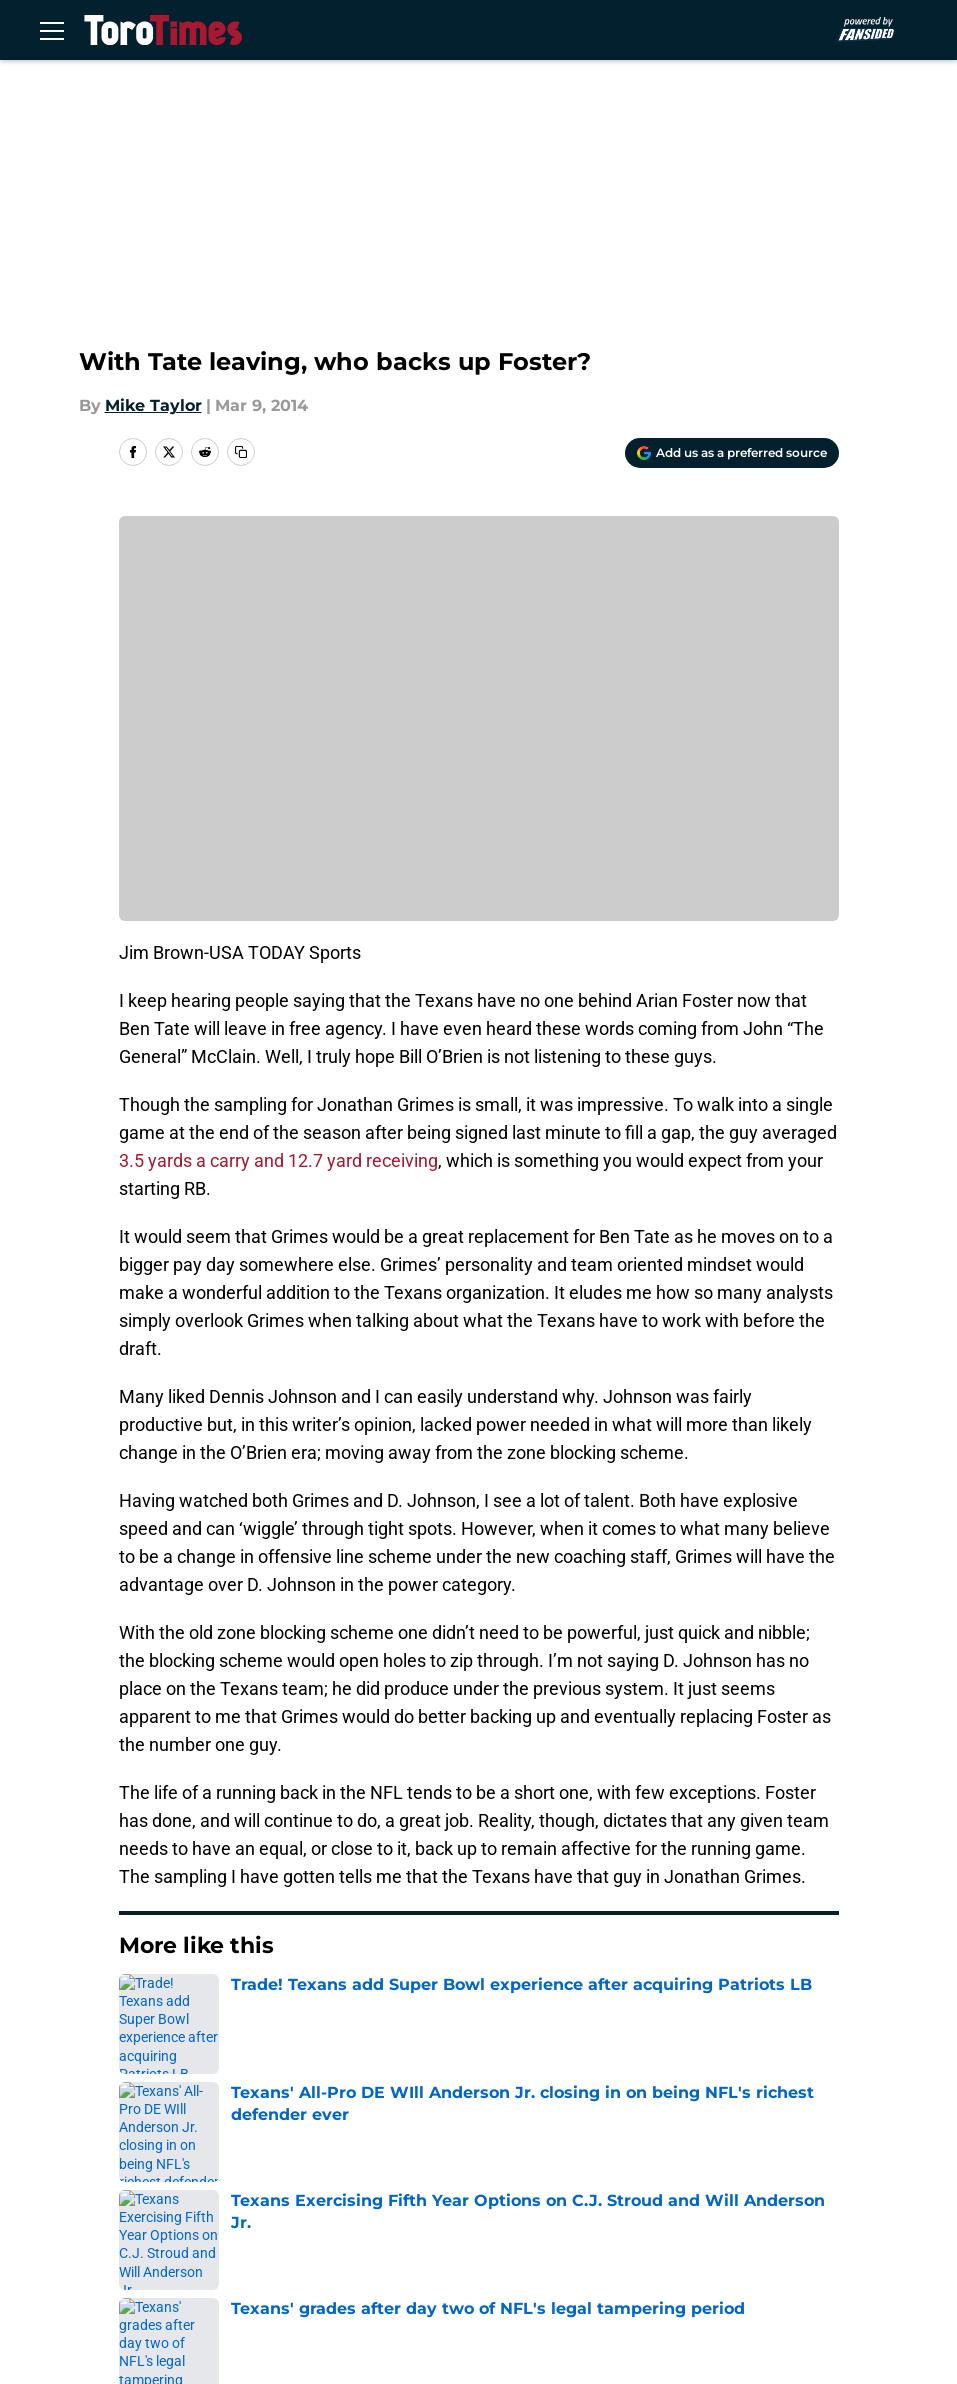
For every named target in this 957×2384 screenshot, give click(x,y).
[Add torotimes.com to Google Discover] (732, 453)
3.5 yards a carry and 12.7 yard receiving (278, 1160)
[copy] (241, 452)
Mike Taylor (153, 405)
